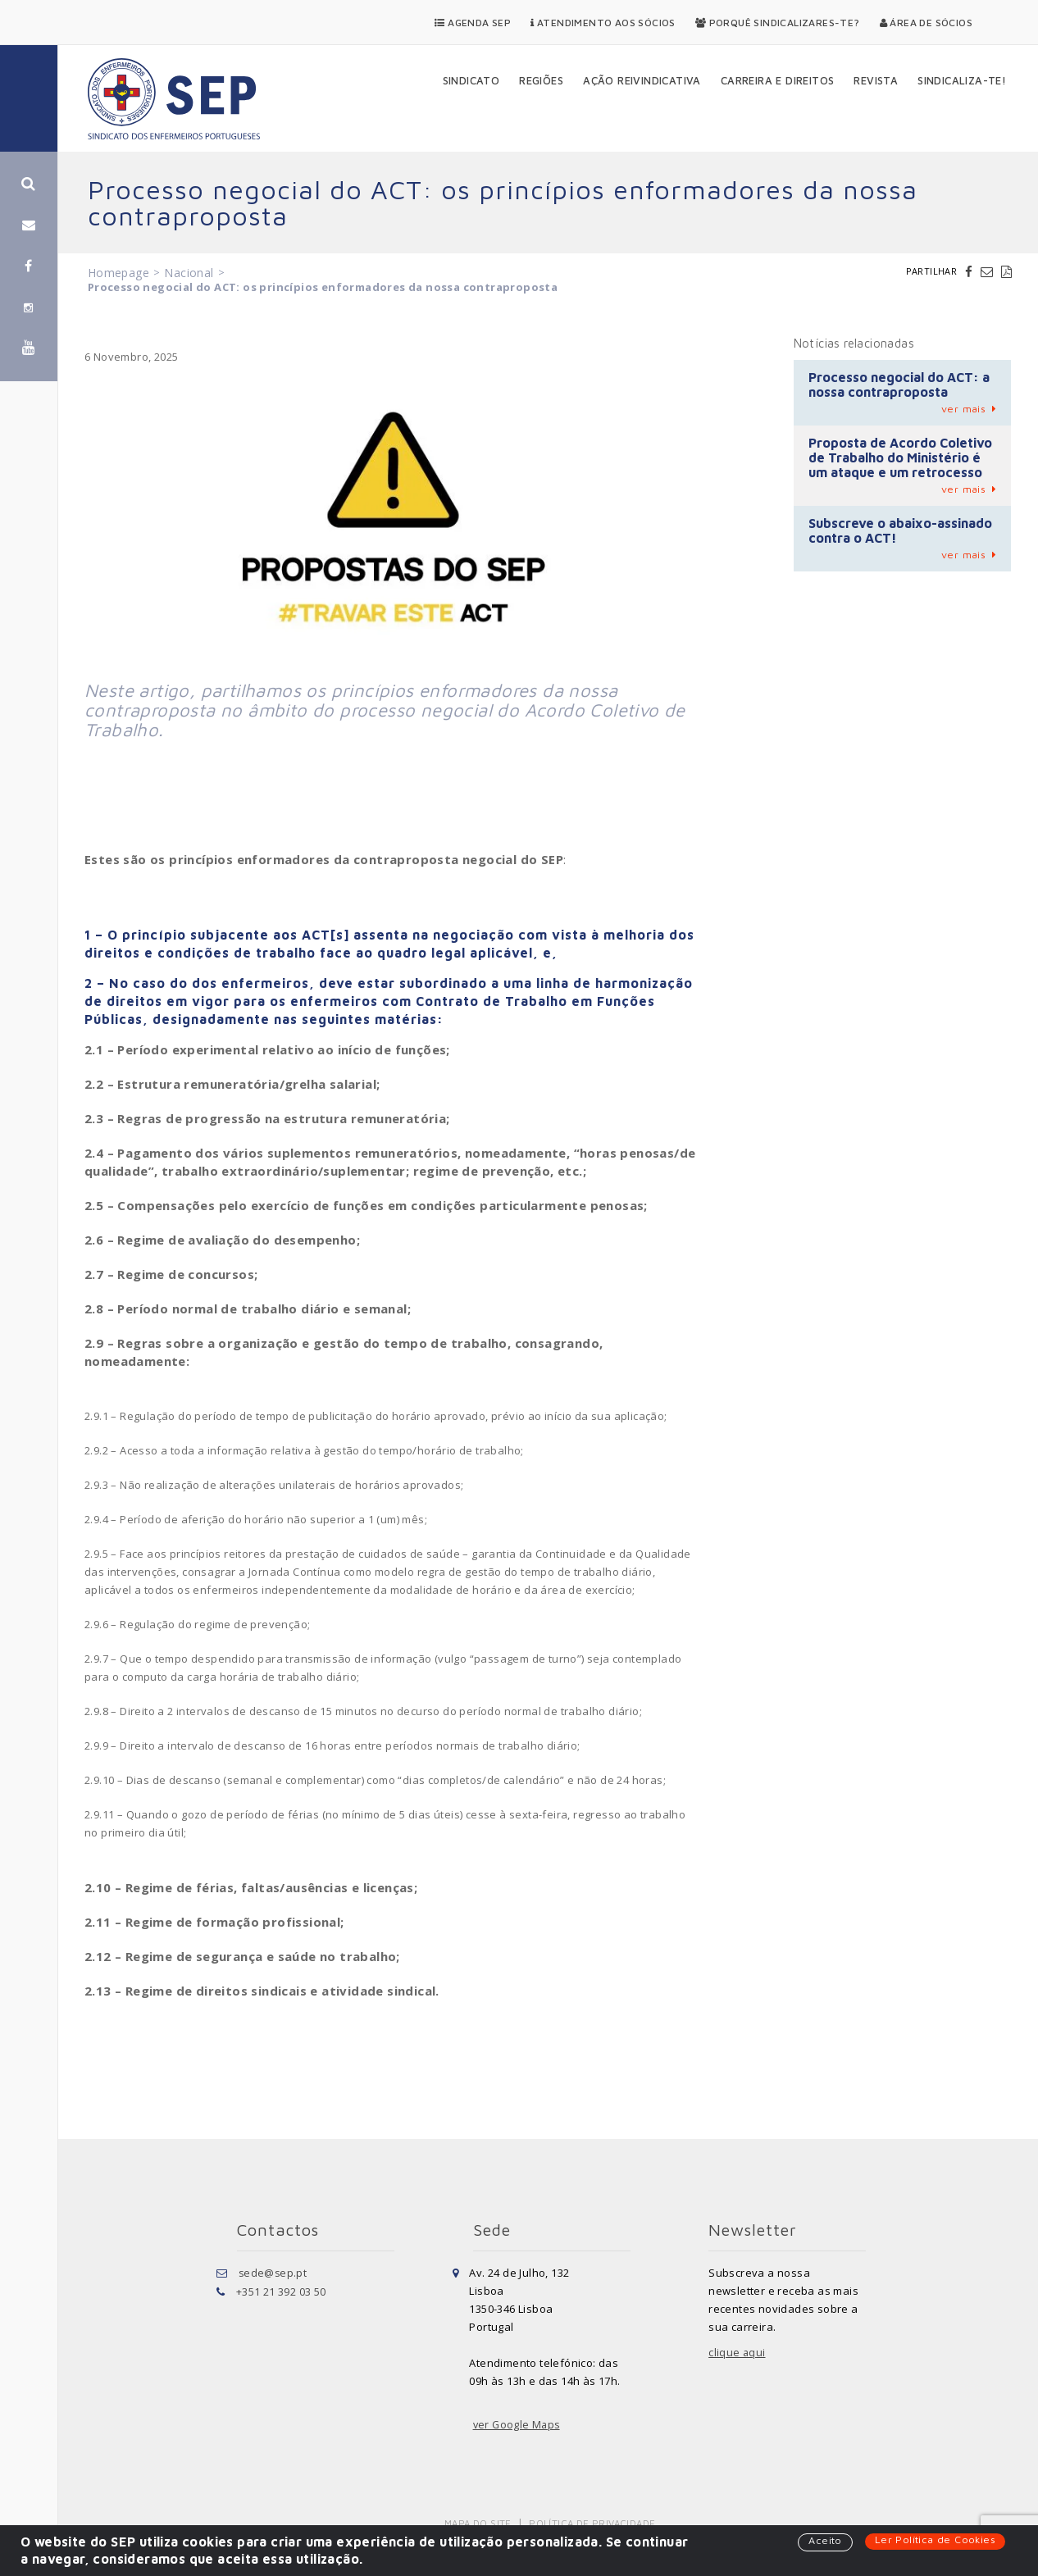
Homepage (118, 272)
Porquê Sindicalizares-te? (777, 22)
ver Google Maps (518, 2425)
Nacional (188, 272)
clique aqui (737, 2353)
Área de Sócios (926, 22)
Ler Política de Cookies (934, 2539)
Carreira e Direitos (778, 80)
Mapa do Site (479, 2523)
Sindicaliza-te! (961, 80)
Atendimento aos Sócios (603, 22)
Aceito (823, 2540)
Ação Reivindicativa (642, 80)
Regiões (541, 80)
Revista (876, 80)
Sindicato (471, 80)
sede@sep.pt (273, 2272)
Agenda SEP (473, 22)
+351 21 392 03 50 (281, 2290)
